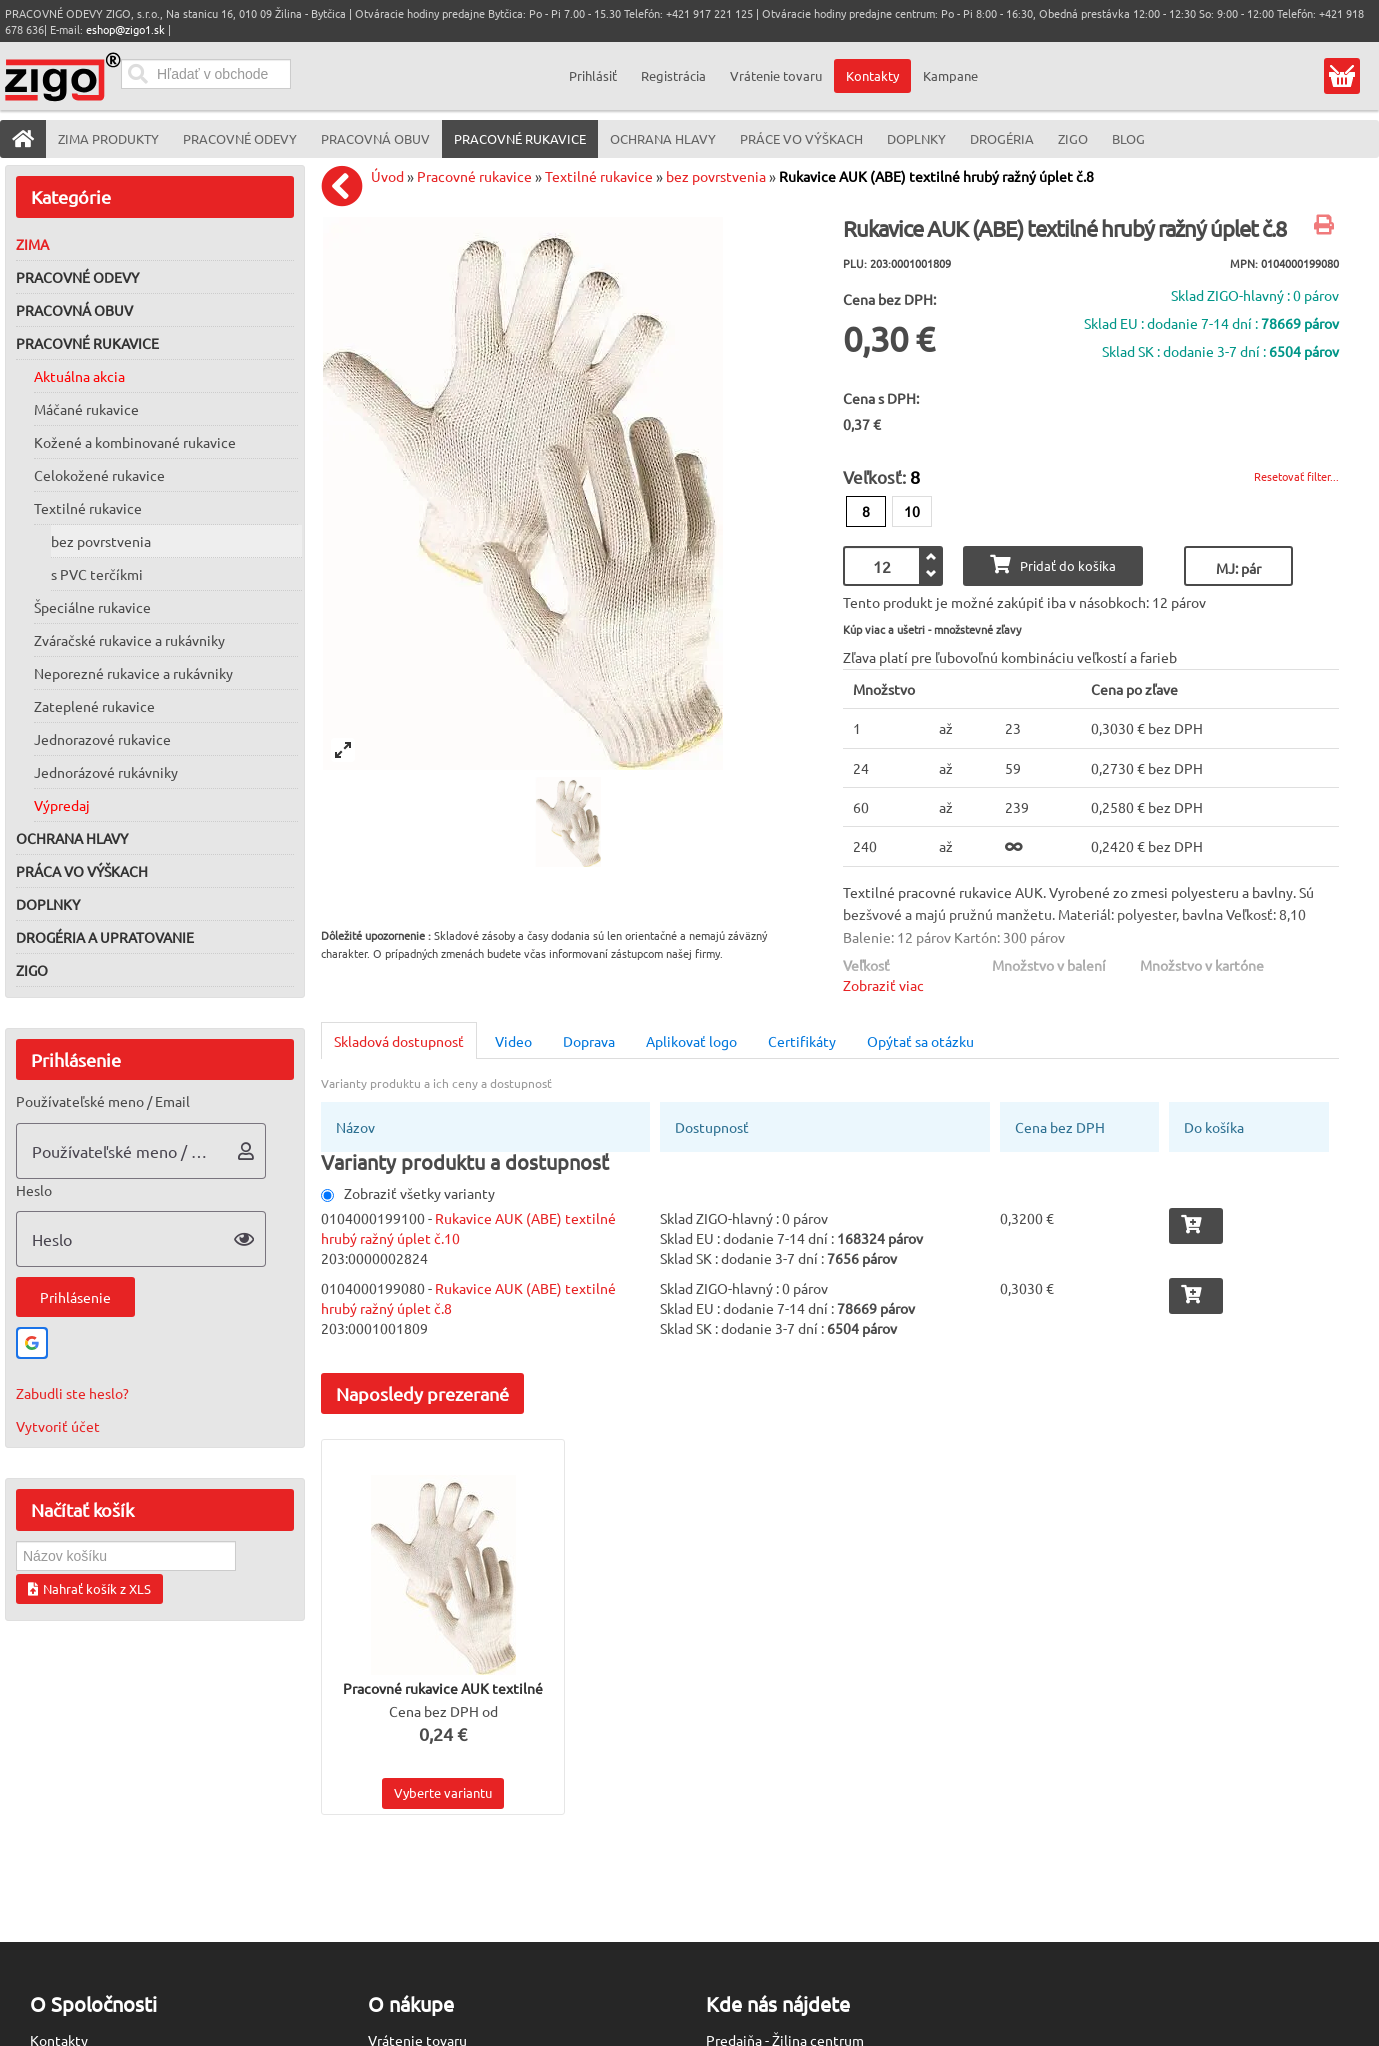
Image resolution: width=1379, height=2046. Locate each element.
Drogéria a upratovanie (105, 937)
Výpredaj (62, 805)
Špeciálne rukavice (92, 607)
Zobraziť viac (883, 985)
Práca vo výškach (82, 871)
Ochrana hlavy (72, 838)
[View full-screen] (343, 750)
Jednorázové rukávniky (106, 772)
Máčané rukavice (86, 409)
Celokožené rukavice (99, 475)
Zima (32, 244)
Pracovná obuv (74, 310)
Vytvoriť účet (58, 1426)
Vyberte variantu (443, 1792)
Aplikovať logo (691, 1041)
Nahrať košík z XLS (89, 1588)
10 (912, 511)
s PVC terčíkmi (97, 574)
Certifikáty (802, 1041)
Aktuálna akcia (79, 376)
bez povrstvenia (101, 541)
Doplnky (48, 904)
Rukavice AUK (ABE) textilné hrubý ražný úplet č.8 (936, 176)
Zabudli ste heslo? (72, 1393)
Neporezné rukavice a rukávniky (133, 673)
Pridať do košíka (1053, 564)
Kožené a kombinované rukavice (135, 442)
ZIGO (32, 970)
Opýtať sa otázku (920, 1041)
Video (513, 1041)
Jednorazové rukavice (102, 739)
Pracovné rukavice (87, 343)
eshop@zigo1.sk (125, 29)
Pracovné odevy (77, 277)
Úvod (387, 176)
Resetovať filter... (1296, 476)
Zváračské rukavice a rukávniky (129, 640)
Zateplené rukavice (94, 706)
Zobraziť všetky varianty (408, 1193)
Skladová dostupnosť (399, 1041)
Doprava (589, 1041)
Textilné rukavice (88, 508)
